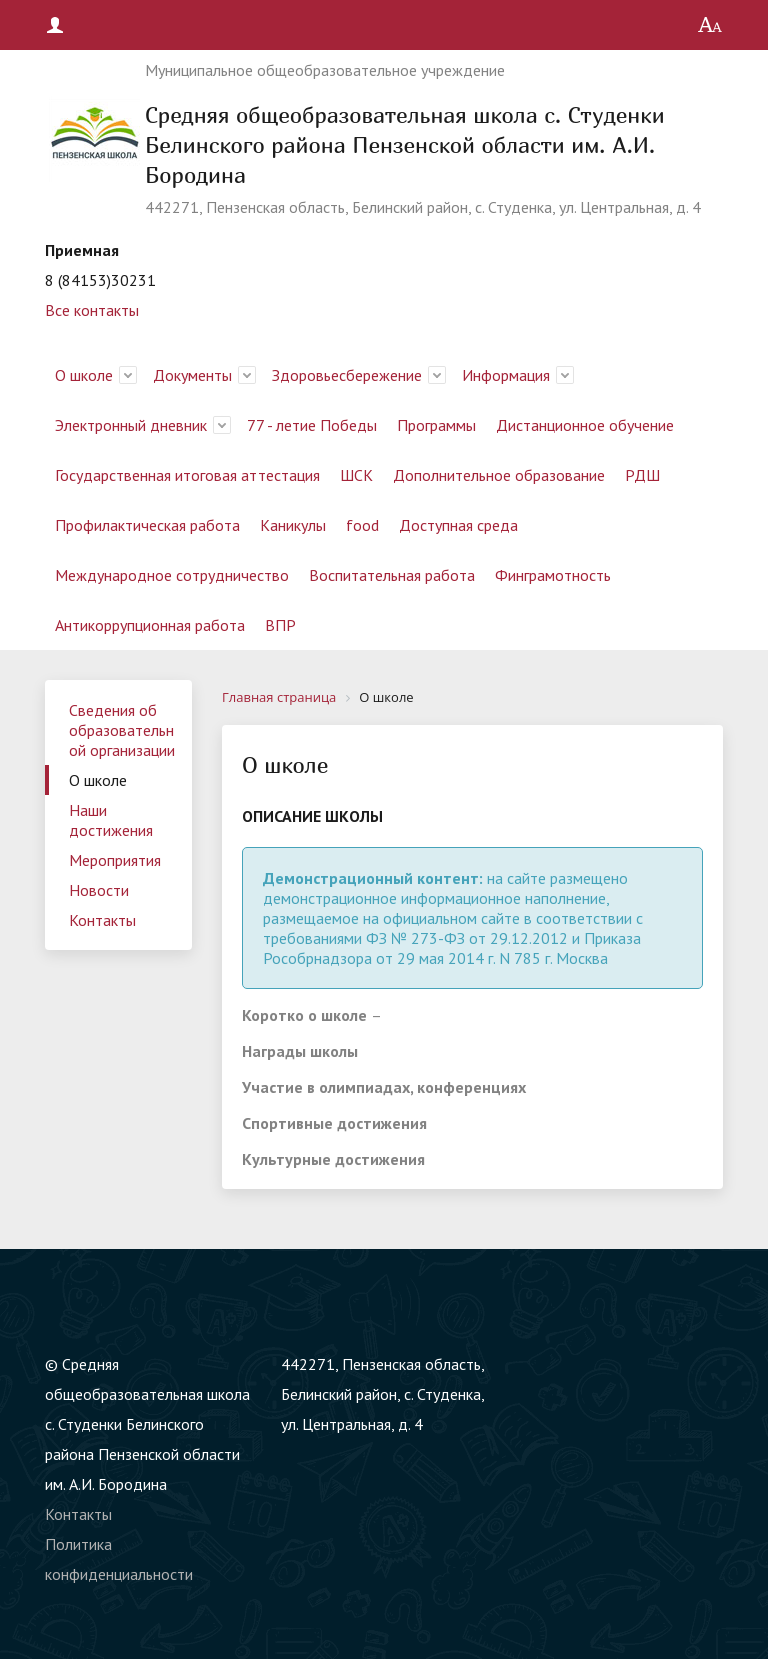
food (362, 525)
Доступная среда (458, 525)
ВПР (280, 625)
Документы (192, 375)
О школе (84, 375)
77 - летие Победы (312, 425)
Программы (436, 425)
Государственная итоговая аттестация (187, 475)
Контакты (102, 920)
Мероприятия (115, 860)
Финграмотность (553, 575)
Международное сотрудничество (172, 575)
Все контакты (92, 310)
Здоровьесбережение (347, 375)
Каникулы (293, 525)
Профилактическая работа (147, 525)
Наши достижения (111, 820)
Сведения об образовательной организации (122, 730)
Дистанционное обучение (585, 425)
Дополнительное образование (499, 475)
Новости (99, 890)
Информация (506, 375)
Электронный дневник (131, 425)
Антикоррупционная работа (150, 625)
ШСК (356, 475)
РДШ (642, 475)
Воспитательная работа (392, 575)
